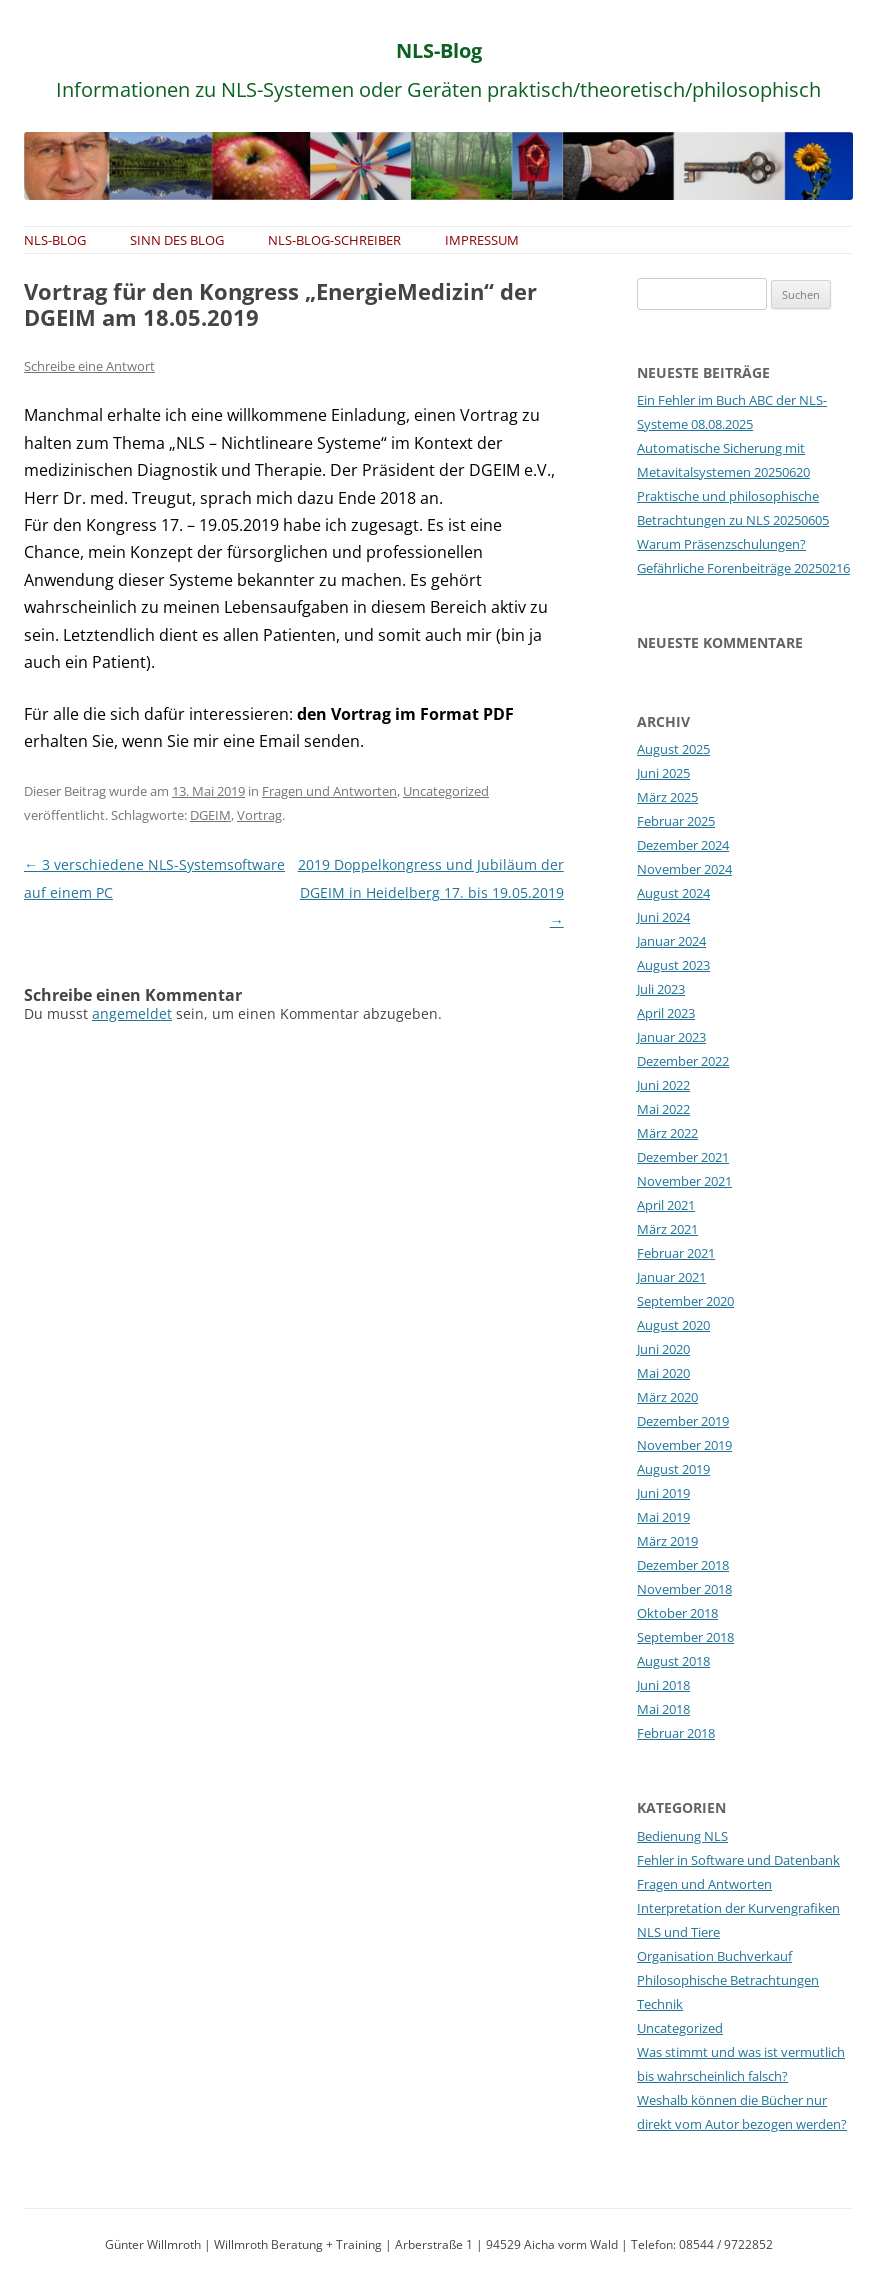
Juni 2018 (663, 1685)
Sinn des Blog (177, 240)
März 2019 (667, 1541)
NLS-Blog (439, 50)
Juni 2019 (663, 1493)
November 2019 (684, 1445)
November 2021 (684, 1181)
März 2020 (667, 1397)
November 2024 (684, 869)
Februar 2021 (676, 1253)
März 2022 (667, 1133)
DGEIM (210, 815)
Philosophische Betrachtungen (728, 1980)
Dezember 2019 (683, 1421)
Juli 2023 (661, 989)
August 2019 (673, 1469)
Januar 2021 (671, 1277)
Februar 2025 (676, 821)
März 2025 (667, 797)
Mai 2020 (663, 1373)
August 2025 (673, 749)
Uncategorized (446, 791)
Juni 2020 (663, 1349)
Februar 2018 (676, 1733)
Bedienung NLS (682, 1836)
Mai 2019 (663, 1517)
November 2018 (684, 1589)
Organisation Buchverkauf (714, 1956)
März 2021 (667, 1229)
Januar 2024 (671, 941)
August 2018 (673, 1661)
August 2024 (673, 893)
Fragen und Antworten (329, 791)
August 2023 (673, 965)
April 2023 (666, 1013)
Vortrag (259, 815)
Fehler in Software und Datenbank (738, 1860)
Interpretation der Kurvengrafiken (738, 1908)
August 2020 (673, 1325)
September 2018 (685, 1637)
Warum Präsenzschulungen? (721, 544)
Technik (660, 2004)
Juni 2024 (663, 917)
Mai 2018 (663, 1709)
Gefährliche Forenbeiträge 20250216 (743, 568)
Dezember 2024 (683, 845)
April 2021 (666, 1205)
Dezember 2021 (683, 1157)
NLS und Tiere (678, 1932)
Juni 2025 (663, 773)
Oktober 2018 (677, 1613)
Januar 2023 (671, 1037)
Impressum (482, 240)
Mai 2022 (663, 1109)
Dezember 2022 (683, 1061)
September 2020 (685, 1301)
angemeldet (132, 1013)
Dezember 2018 (683, 1565)
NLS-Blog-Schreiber (334, 240)
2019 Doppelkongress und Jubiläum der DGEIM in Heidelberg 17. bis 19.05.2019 (431, 892)
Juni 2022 (663, 1085)
